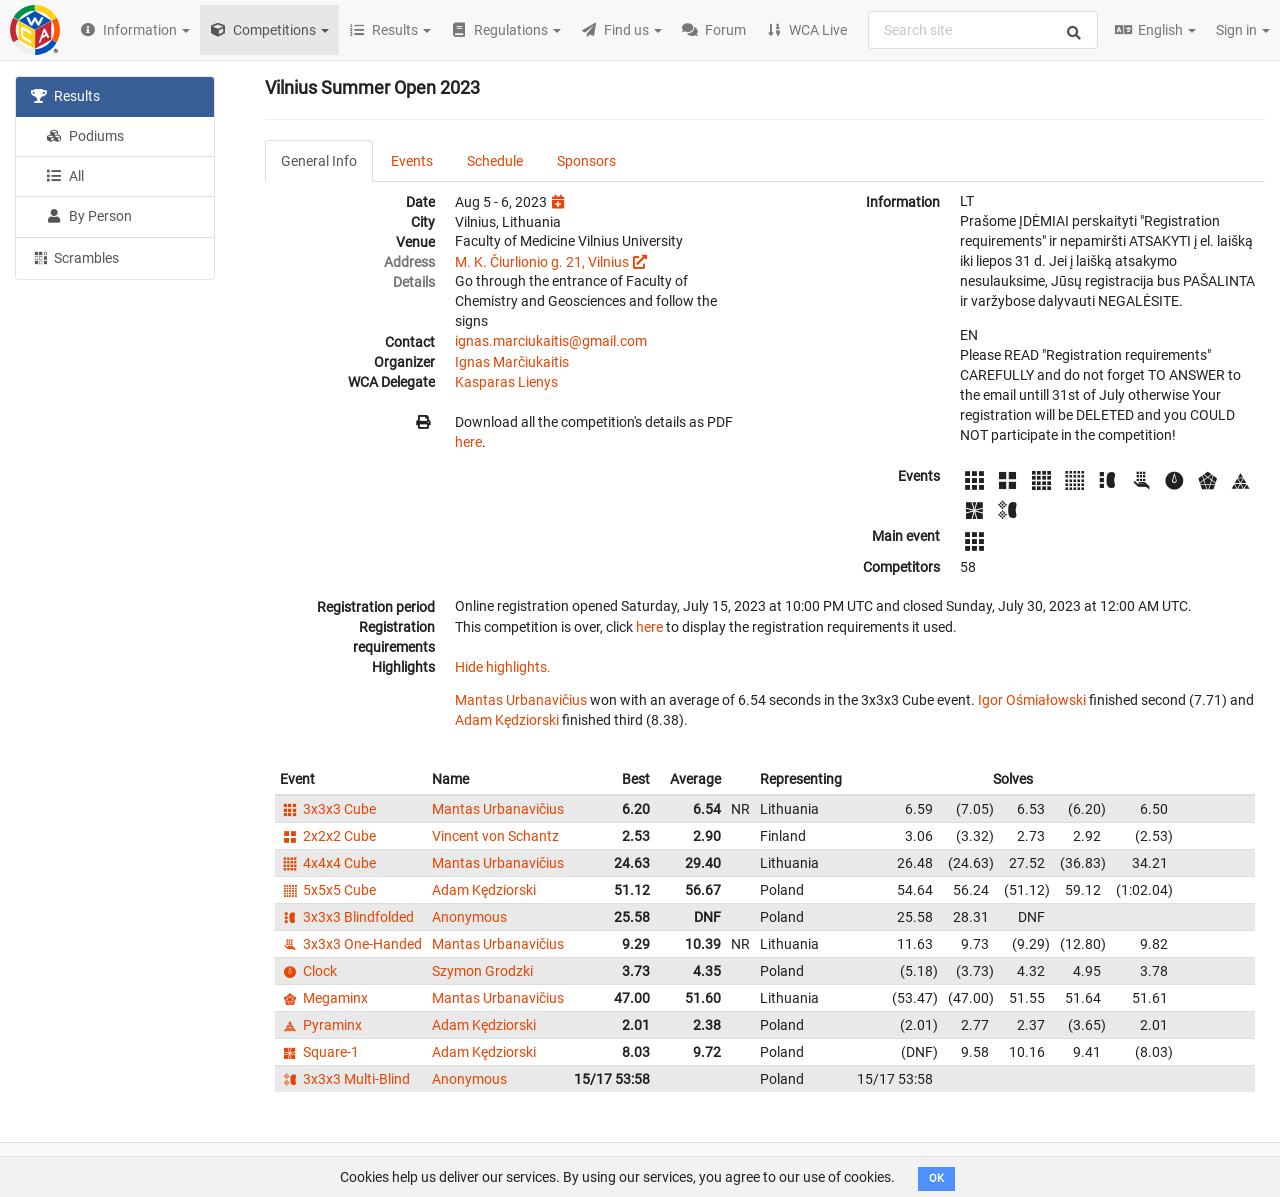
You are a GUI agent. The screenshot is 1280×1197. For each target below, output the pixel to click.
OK (936, 1178)
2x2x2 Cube (328, 836)
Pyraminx (321, 1025)
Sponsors (586, 161)
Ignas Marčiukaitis (512, 362)
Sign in (1243, 30)
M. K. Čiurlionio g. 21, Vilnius (542, 262)
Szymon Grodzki (482, 971)
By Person (89, 216)
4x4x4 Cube (328, 863)
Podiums (85, 136)
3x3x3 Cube (328, 809)
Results (65, 96)
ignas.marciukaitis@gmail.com (551, 341)
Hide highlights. (503, 667)
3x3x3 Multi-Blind (345, 1079)
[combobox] (983, 30)
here (468, 442)
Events (412, 161)
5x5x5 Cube (328, 890)
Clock (308, 971)
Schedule (495, 161)
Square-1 (319, 1052)
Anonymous (469, 917)
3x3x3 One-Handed (351, 944)
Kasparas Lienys (506, 382)
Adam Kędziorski (507, 720)
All (65, 176)
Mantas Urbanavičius (521, 700)
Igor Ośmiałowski (1032, 700)
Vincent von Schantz (495, 836)
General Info (319, 161)
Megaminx (324, 998)
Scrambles (75, 257)
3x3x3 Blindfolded (347, 917)
